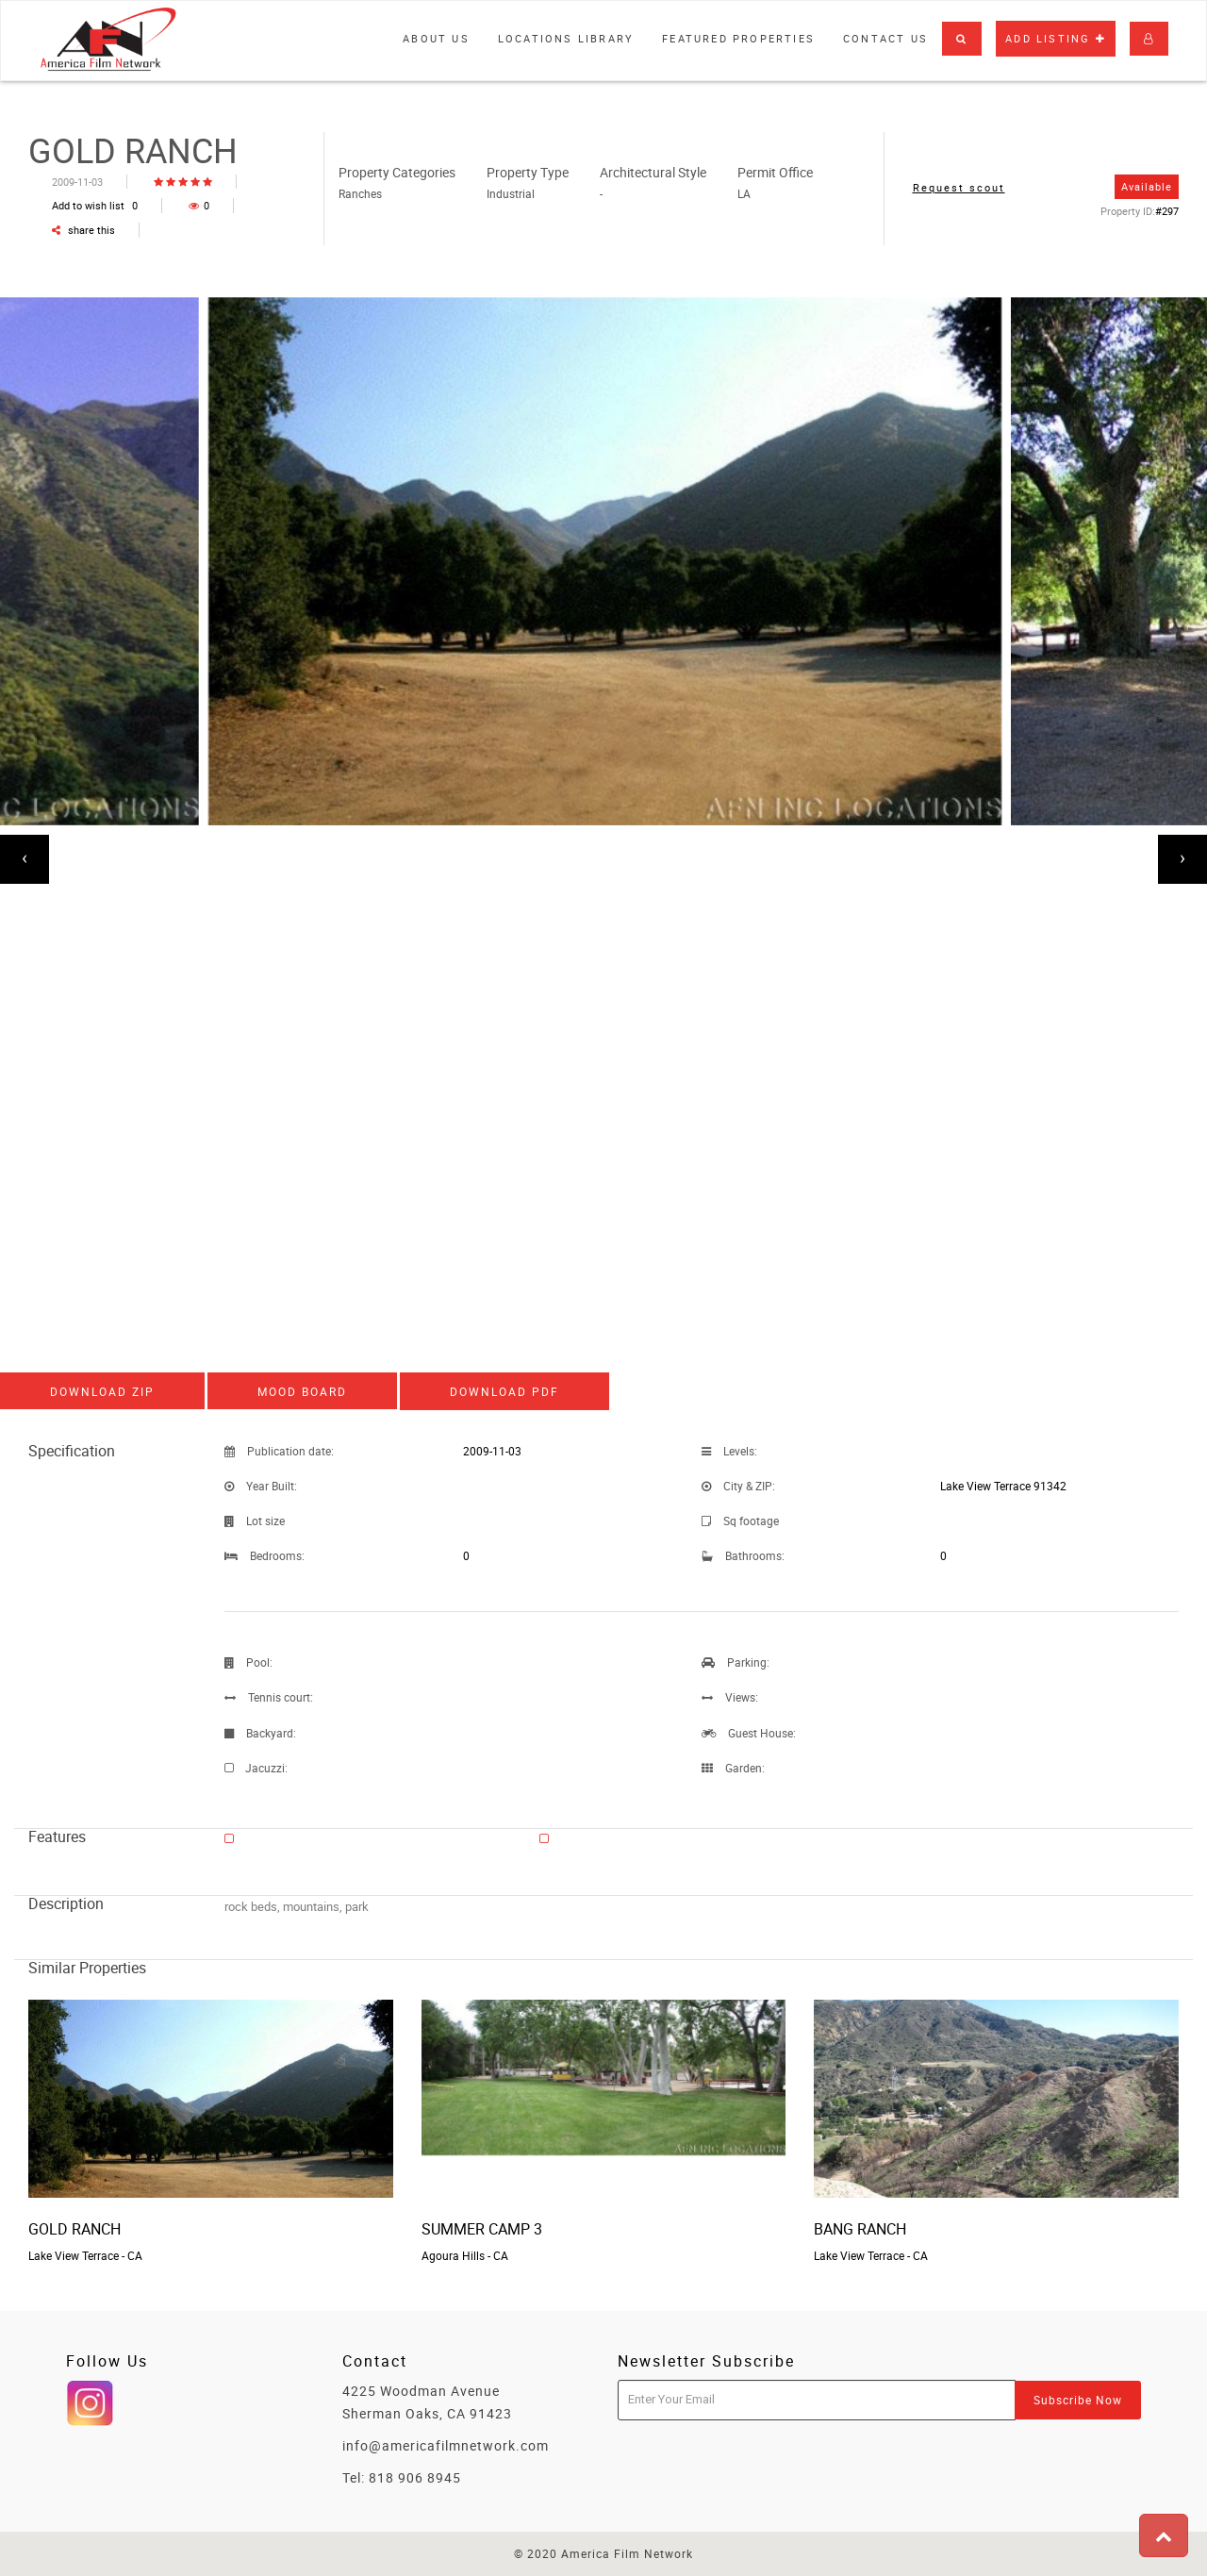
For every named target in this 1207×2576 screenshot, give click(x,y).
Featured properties (738, 38)
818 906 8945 (415, 2477)
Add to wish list (95, 205)
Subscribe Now (1077, 2399)
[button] (962, 39)
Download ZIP (102, 1391)
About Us (436, 38)
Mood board (302, 1391)
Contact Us (885, 38)
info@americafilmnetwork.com (445, 2445)
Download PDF (504, 1391)
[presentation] (24, 859)
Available (1146, 186)
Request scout (959, 187)
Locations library (566, 38)
